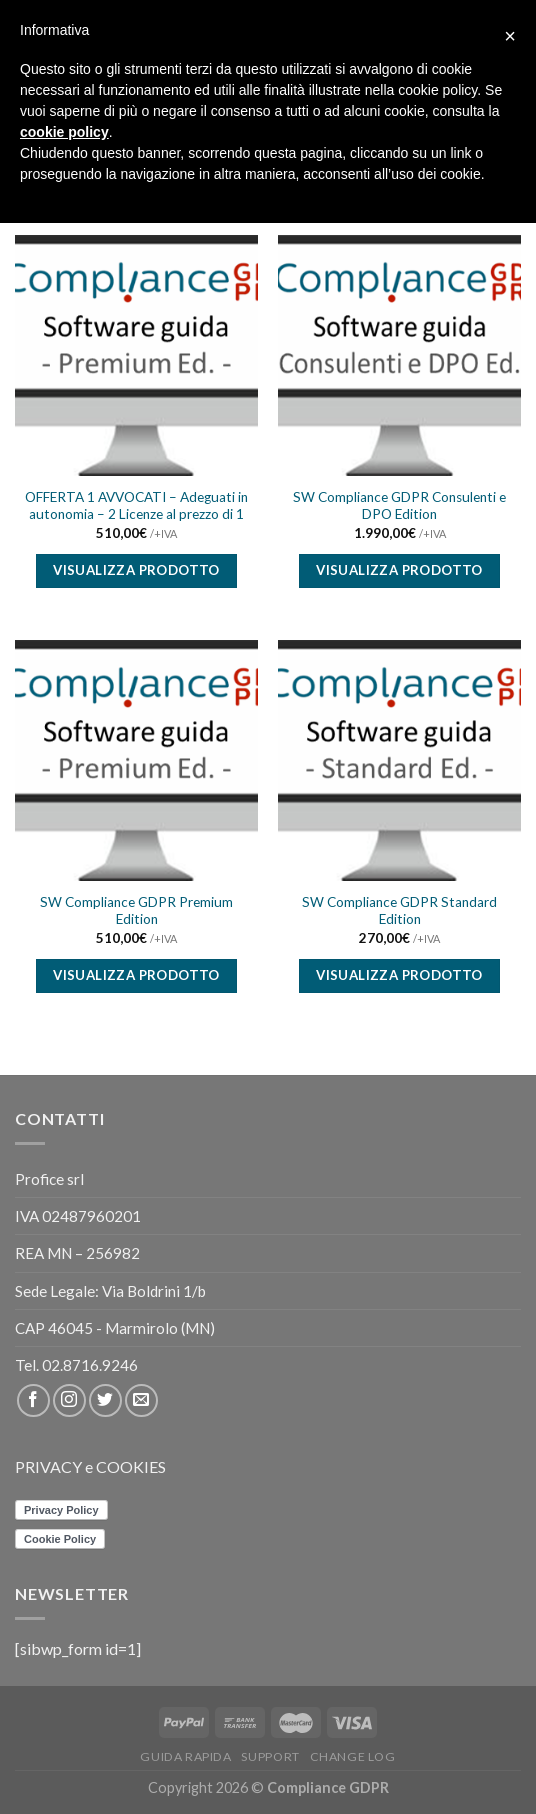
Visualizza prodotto (136, 570)
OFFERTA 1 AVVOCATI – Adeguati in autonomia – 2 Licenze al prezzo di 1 (136, 506)
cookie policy (64, 132)
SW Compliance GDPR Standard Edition (399, 911)
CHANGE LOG (353, 1756)
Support (270, 1756)
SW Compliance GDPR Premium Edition (136, 911)
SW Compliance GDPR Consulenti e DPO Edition (399, 506)
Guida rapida (185, 1756)
